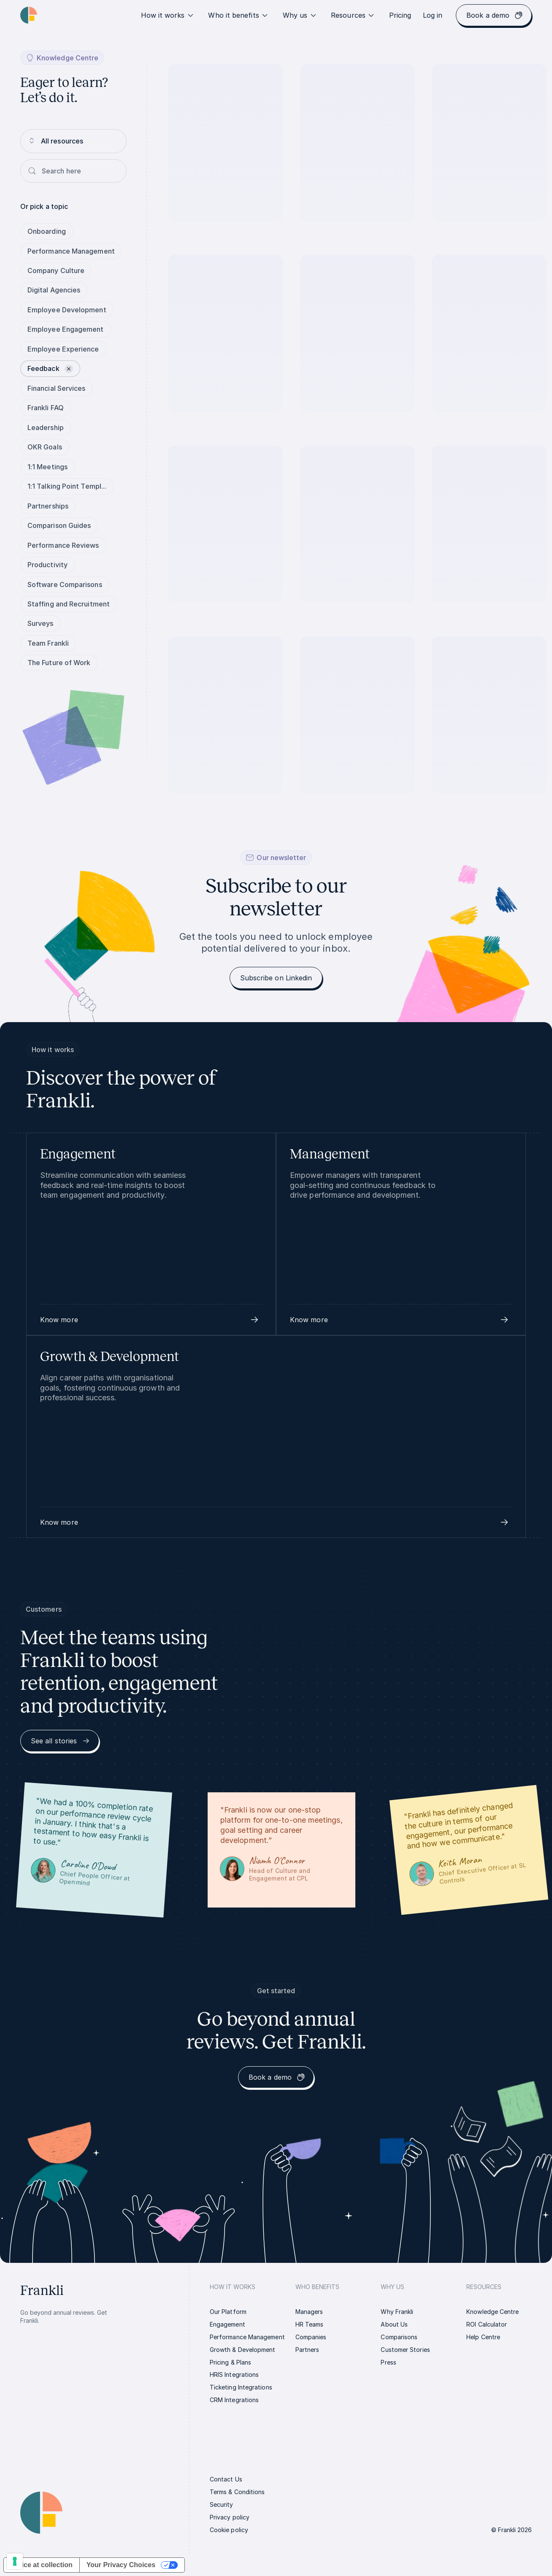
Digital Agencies (53, 290)
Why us (300, 15)
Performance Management (71, 251)
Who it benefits (238, 15)
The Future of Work (58, 662)
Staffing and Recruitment (68, 604)
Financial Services (56, 388)
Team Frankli (48, 643)
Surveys (40, 623)
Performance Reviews (63, 545)
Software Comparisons (64, 584)
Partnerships (47, 506)
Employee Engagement (65, 329)
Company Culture (55, 270)
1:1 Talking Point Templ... (66, 486)
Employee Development (66, 310)
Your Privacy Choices (121, 2564)
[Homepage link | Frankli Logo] (28, 15)
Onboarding (46, 231)
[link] (400, 15)
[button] (151, 1320)
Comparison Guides (59, 525)
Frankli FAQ (45, 407)
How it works (168, 15)
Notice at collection (42, 2564)
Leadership (45, 427)
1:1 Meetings (47, 467)
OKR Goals (44, 447)
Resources (353, 15)
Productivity (47, 564)
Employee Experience (63, 349)
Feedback (50, 368)
